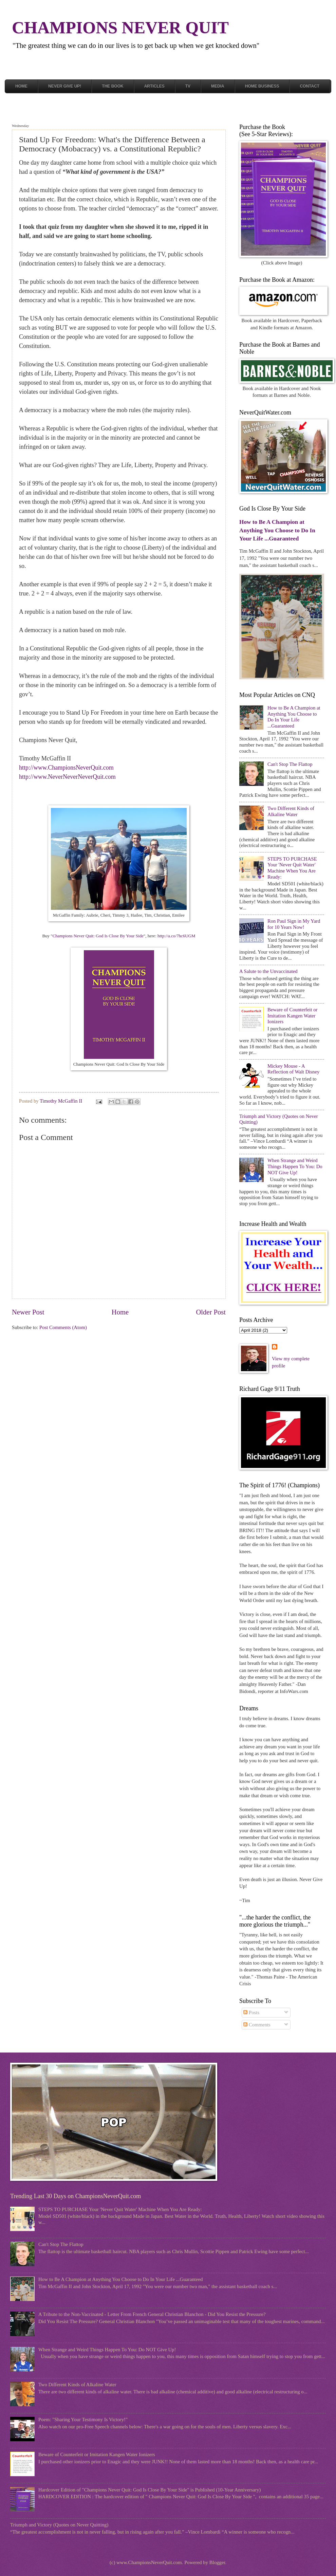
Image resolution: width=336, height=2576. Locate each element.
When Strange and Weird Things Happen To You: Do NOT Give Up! (294, 1166)
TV (187, 86)
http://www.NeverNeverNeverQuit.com (67, 776)
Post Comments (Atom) (63, 1327)
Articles (154, 86)
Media (217, 86)
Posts (251, 2012)
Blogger (217, 2562)
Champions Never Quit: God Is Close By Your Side (98, 935)
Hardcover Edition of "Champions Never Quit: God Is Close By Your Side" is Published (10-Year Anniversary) (149, 2489)
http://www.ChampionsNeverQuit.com (66, 767)
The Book (112, 86)
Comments (256, 2024)
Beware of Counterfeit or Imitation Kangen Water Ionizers (292, 1015)
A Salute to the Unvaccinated (268, 971)
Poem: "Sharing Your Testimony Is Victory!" (83, 2419)
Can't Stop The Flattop (290, 764)
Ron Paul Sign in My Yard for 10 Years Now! (293, 924)
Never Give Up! (64, 86)
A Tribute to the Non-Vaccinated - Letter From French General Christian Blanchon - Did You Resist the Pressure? (152, 2314)
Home (21, 86)
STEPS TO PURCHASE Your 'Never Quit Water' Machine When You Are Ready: (292, 868)
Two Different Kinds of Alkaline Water (290, 811)
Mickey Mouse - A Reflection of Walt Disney (293, 1069)
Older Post (211, 1312)
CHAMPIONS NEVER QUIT (120, 27)
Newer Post (28, 1312)
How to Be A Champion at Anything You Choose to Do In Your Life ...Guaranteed (277, 530)
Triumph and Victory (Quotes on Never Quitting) (59, 2524)
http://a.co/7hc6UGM (176, 935)
